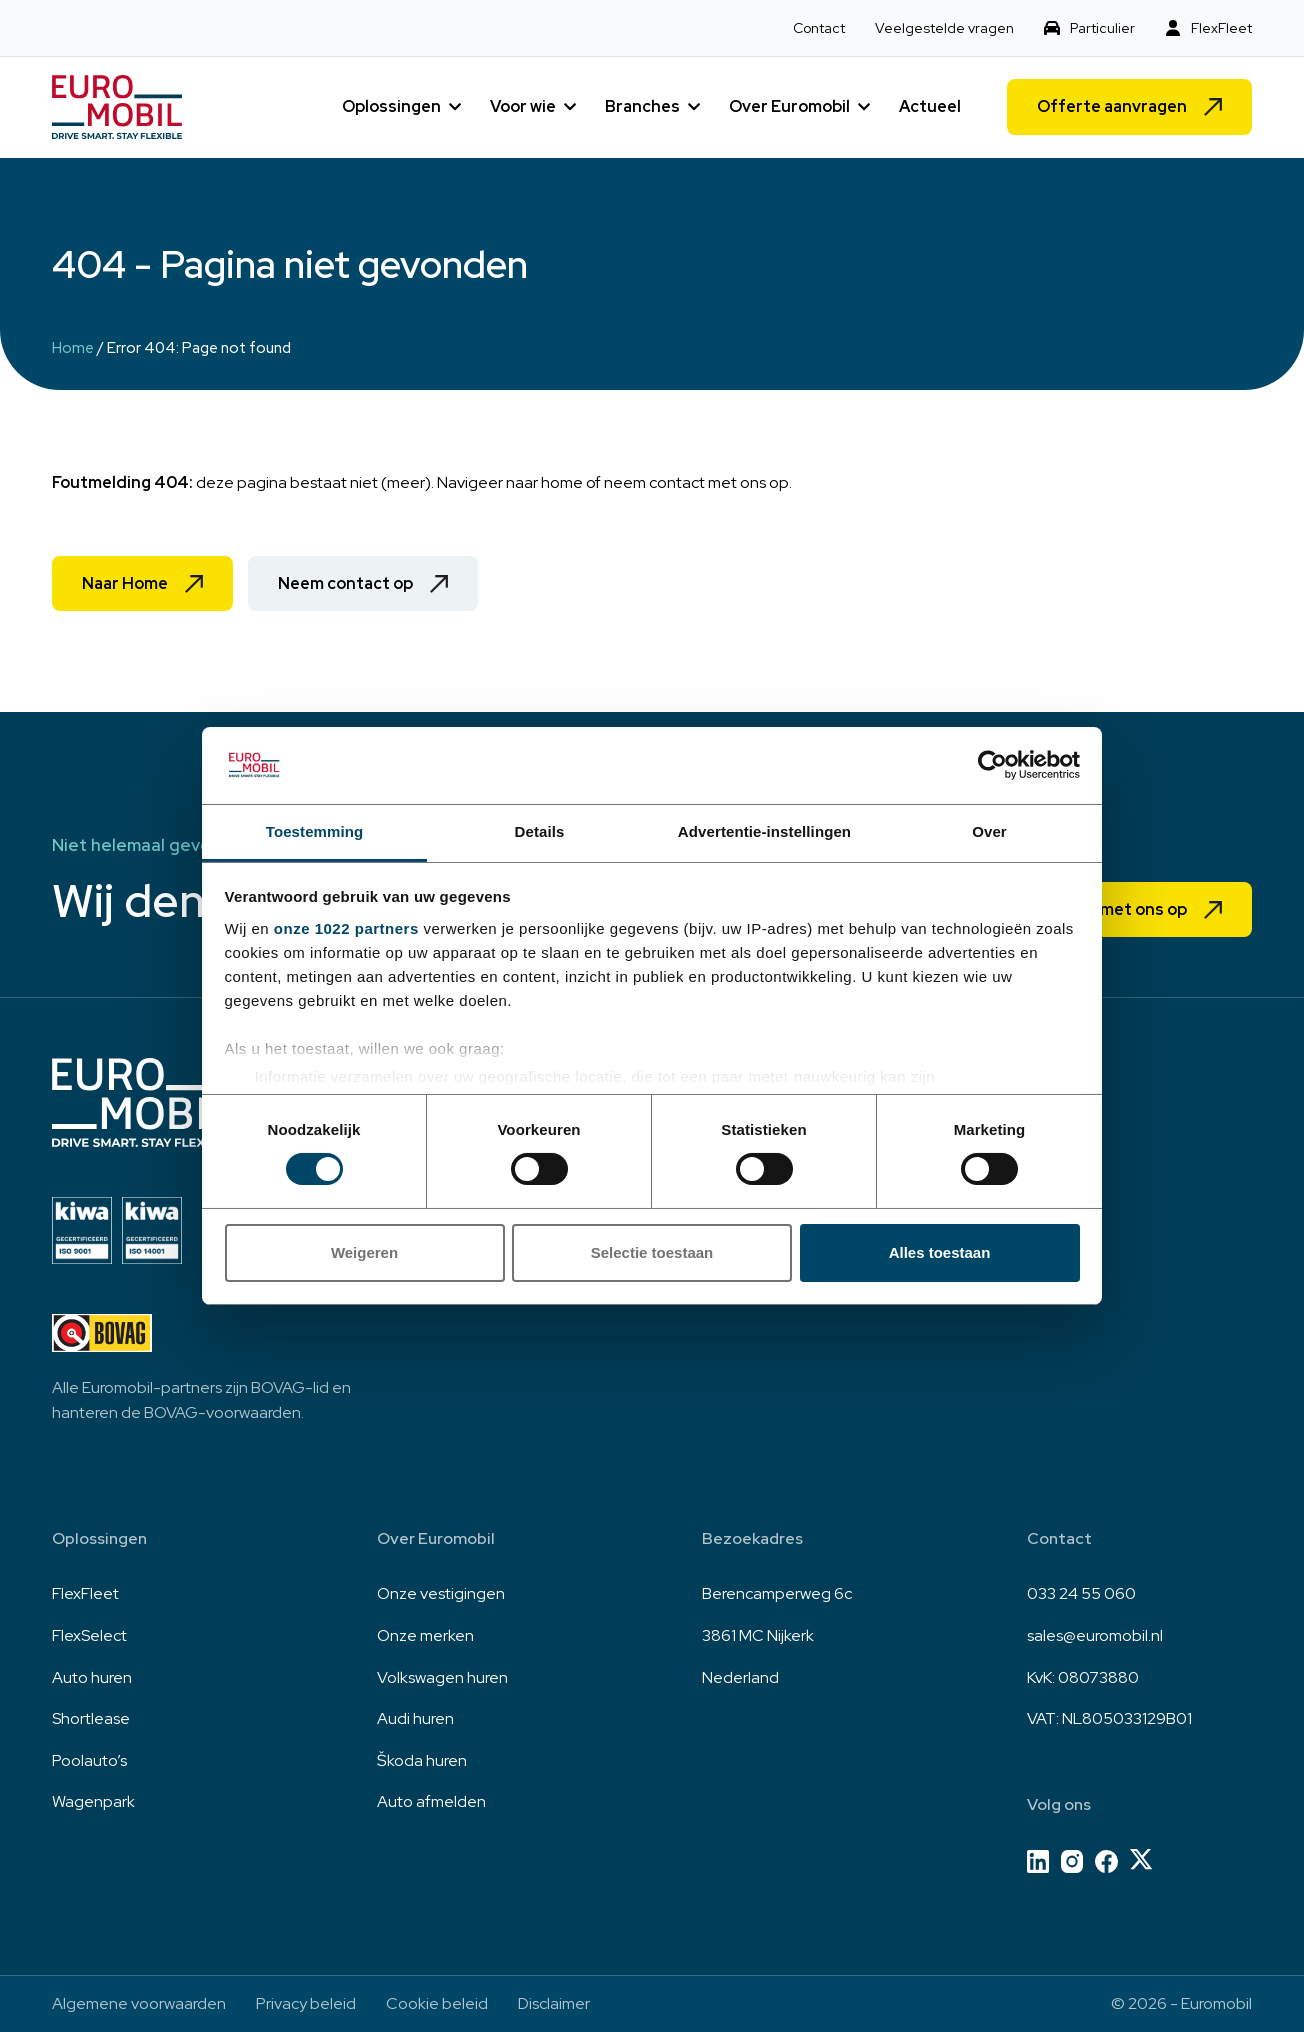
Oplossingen (391, 106)
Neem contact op (345, 583)
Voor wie (523, 106)
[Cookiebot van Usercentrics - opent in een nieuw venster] (992, 765)
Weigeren (364, 1252)
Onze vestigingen (441, 1593)
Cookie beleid (437, 2003)
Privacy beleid (306, 2003)
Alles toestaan (940, 1252)
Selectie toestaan (652, 1252)
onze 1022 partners (346, 928)
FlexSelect (89, 1635)
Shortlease (91, 1718)
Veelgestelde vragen (944, 28)
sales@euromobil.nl (1095, 1635)
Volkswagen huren (442, 1677)
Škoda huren (422, 1760)
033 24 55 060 (1081, 1593)
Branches (642, 106)
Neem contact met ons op (1086, 909)
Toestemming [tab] (315, 831)
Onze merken (425, 1635)
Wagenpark (93, 1801)
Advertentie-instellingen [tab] (764, 831)
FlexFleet (1221, 28)
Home (73, 348)
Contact (819, 28)
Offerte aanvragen (1112, 106)
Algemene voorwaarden (139, 2003)
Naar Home (125, 583)
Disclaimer (554, 2003)
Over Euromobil (789, 106)
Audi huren (415, 1718)
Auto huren (92, 1677)
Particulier (1102, 28)
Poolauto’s (89, 1760)
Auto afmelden (431, 1801)
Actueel (930, 106)
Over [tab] (989, 831)
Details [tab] (540, 831)
